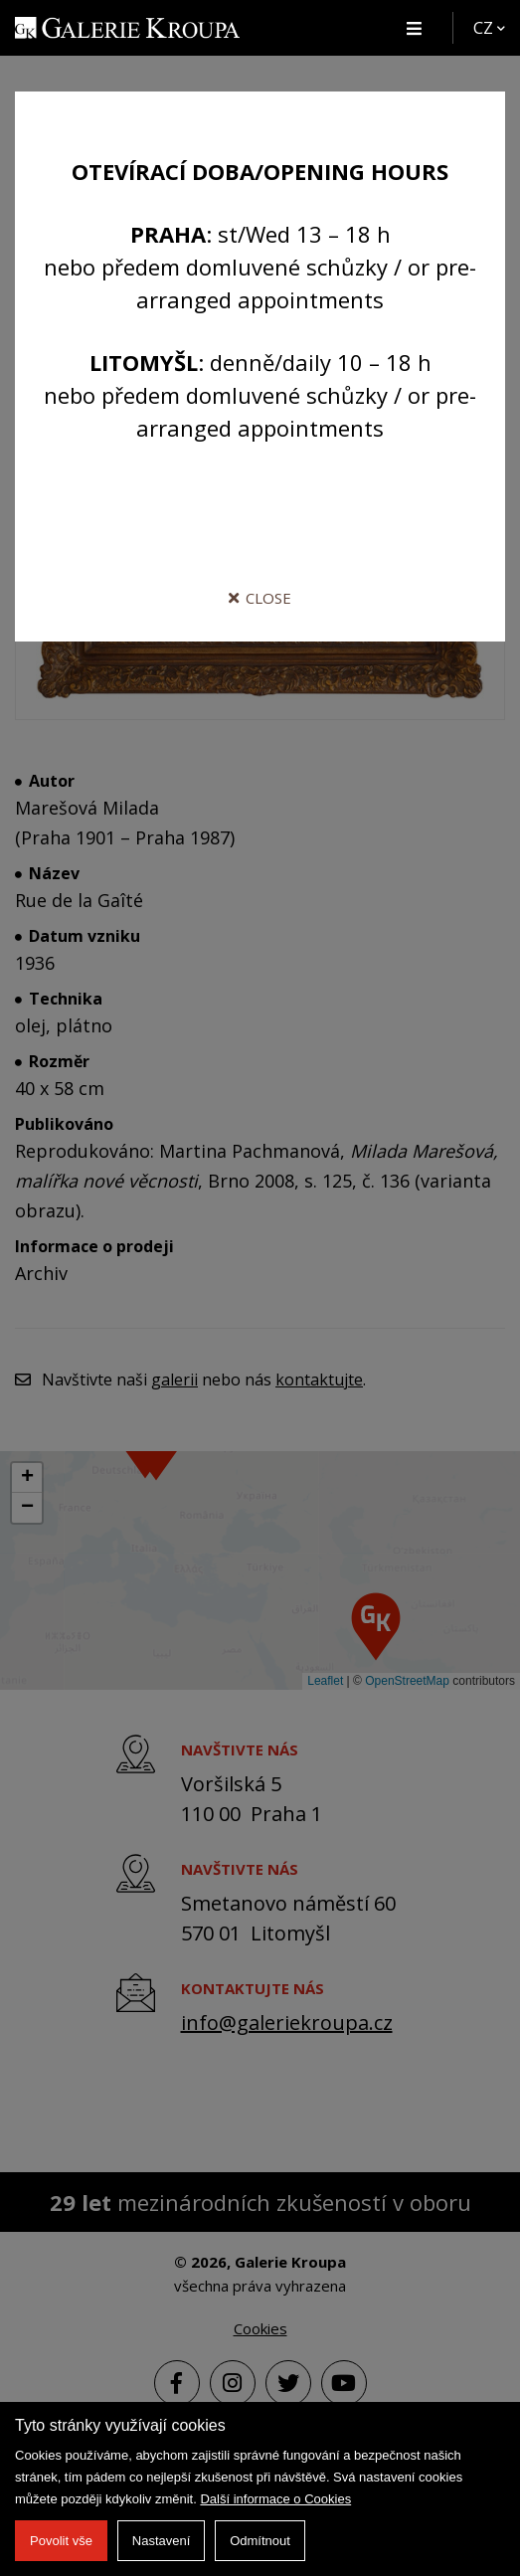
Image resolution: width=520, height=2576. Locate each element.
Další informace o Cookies (275, 2498)
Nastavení (161, 2540)
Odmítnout (260, 2540)
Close (260, 598)
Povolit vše (61, 2540)
